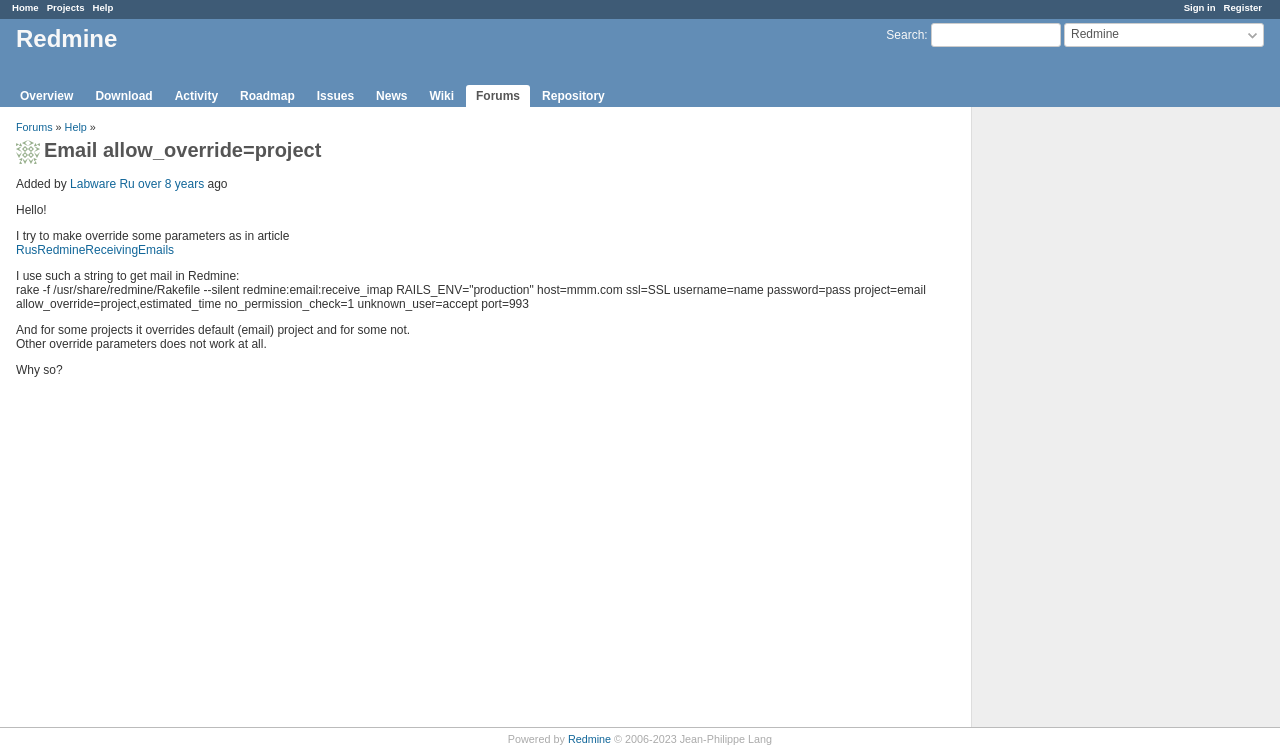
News (391, 96)
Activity (196, 96)
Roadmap (267, 96)
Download (123, 96)
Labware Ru (102, 184)
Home (25, 7)
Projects (66, 7)
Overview (46, 96)
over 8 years (171, 184)
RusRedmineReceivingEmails (95, 250)
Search (905, 35)
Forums (498, 96)
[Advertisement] (1072, 421)
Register (1243, 7)
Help (103, 7)
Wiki (441, 96)
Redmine (589, 739)
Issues (335, 96)
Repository (573, 96)
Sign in (1200, 7)
